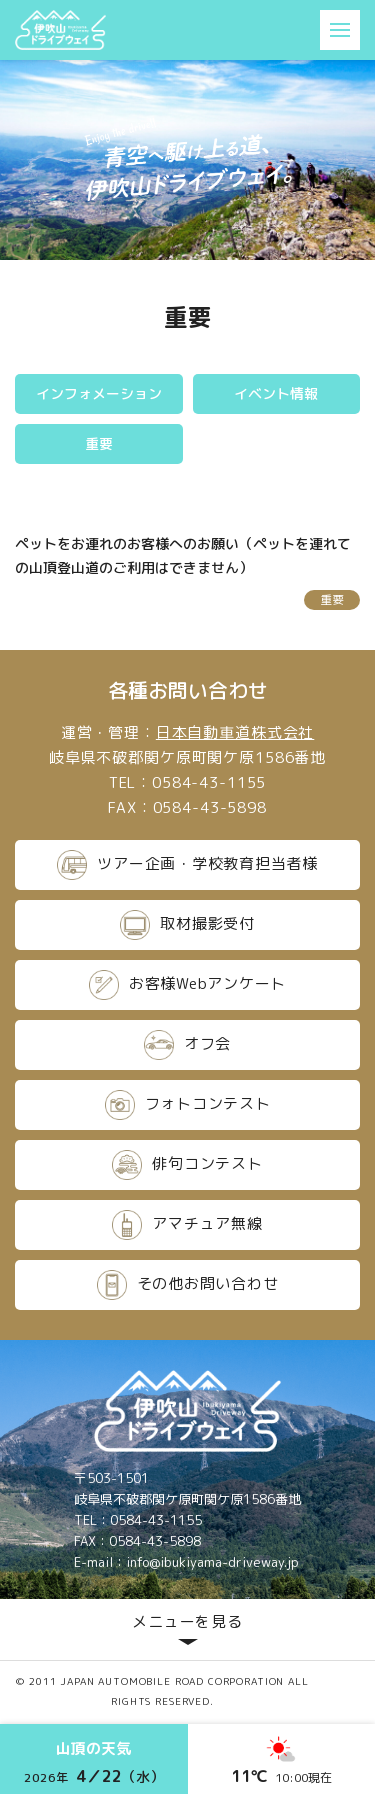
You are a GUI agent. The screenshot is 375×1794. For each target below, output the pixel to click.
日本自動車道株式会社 (235, 732)
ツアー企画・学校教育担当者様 (187, 865)
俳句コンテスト (187, 1165)
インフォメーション (99, 393)
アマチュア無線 (187, 1225)
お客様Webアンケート (187, 985)
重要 (99, 443)
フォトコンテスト (188, 1105)
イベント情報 (276, 393)
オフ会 (187, 1045)
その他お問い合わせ (188, 1285)
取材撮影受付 (187, 925)
